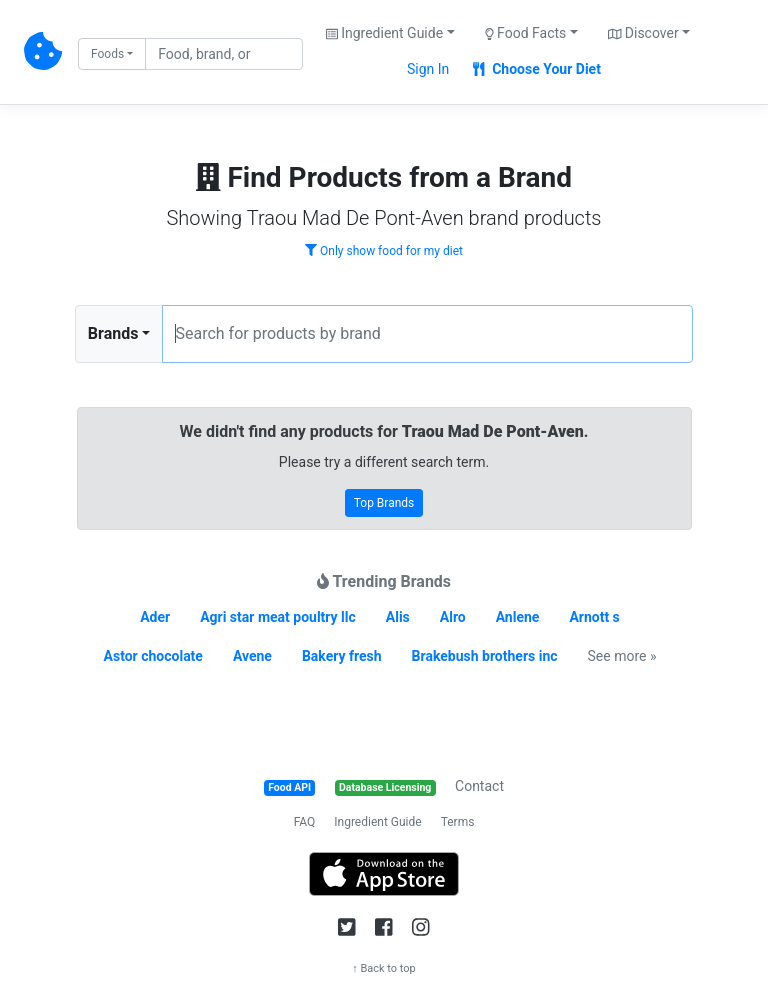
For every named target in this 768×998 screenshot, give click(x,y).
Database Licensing (385, 787)
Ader (155, 617)
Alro (453, 617)
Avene (252, 656)
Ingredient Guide (377, 822)
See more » (622, 656)
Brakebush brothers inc (485, 656)
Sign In (428, 69)
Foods (107, 54)
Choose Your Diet (537, 69)
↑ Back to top (384, 968)
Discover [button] (643, 33)
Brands (113, 333)
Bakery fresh (342, 656)
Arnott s (594, 617)
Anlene (518, 617)
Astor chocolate (153, 656)
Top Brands (384, 503)
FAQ (305, 822)
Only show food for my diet (384, 251)
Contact (479, 786)
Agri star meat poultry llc (278, 617)
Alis (398, 617)
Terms (458, 822)
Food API (289, 787)
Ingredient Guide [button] (384, 33)
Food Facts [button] (526, 33)
